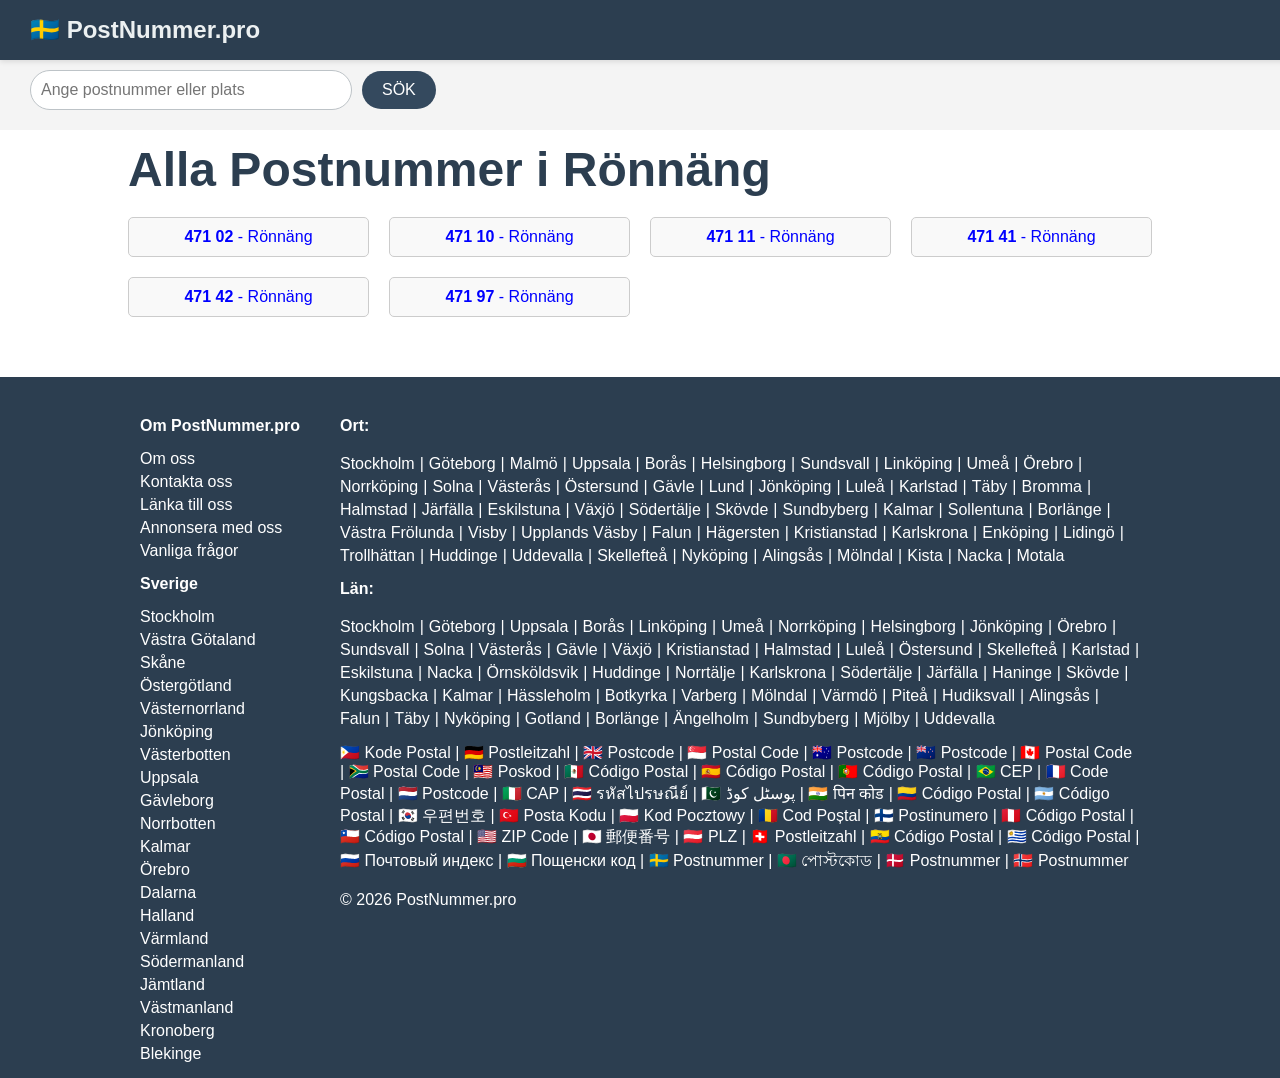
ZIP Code (535, 836)
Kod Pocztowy (694, 815)
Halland (167, 915)
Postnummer (718, 860)
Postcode (641, 752)
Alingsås (792, 555)
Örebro (165, 869)
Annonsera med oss (211, 527)
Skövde (741, 509)
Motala (1040, 555)
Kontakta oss (186, 481)
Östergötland (186, 685)
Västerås (519, 486)
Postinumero (943, 815)
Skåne (162, 662)
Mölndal (865, 555)
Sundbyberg (825, 509)
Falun (672, 532)
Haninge (1022, 672)
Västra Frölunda (397, 532)
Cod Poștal (822, 815)
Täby (990, 486)
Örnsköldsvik (533, 672)
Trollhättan (377, 555)
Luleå (865, 486)
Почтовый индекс (428, 860)
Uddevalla (547, 555)
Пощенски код (583, 860)
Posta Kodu (564, 815)
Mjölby (886, 718)
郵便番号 (638, 836)
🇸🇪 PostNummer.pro (145, 29)
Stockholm (177, 616)
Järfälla (448, 509)
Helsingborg (743, 463)
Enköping (1015, 532)
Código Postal (639, 771)
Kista (925, 555)
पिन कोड (858, 793)
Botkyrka (636, 695)
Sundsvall (834, 463)
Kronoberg (177, 1030)
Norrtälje (705, 672)
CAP (542, 793)
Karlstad (928, 486)
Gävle (674, 486)
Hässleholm (549, 695)
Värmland (174, 938)
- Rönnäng (248, 236)
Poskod (524, 771)
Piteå (909, 695)
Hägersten (743, 532)
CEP (1016, 771)
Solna (452, 486)
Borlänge (1070, 509)
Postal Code (755, 752)
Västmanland (186, 1007)
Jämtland (172, 984)
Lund (727, 486)
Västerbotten (185, 754)
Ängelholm (711, 718)
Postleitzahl (529, 752)
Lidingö (1089, 532)
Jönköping (176, 731)
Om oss (167, 458)
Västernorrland (192, 708)
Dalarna (168, 892)
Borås (666, 463)
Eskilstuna (523, 509)
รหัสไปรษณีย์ (642, 793)
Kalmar (165, 846)
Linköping (918, 463)
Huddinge (463, 555)
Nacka (979, 555)
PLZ (722, 836)
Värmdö (849, 695)
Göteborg (462, 463)
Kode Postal (407, 752)
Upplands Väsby (579, 532)
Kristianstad (836, 532)
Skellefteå (632, 555)
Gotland (553, 718)
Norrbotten (178, 823)
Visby (487, 532)
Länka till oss (186, 504)
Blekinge (170, 1053)
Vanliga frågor (189, 550)
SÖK (399, 89)
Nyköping (715, 555)
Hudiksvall (978, 695)
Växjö (595, 509)
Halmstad (374, 509)
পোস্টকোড (836, 860)
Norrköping (379, 486)
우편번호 (454, 815)
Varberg (709, 695)
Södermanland (192, 961)
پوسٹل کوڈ (760, 793)
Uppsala (169, 777)
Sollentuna (986, 509)
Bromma (1051, 486)
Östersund (602, 486)
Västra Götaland (198, 639)
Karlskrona (930, 532)
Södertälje (665, 509)
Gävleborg (177, 800)
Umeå (987, 463)
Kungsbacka (384, 695)
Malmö (534, 463)
